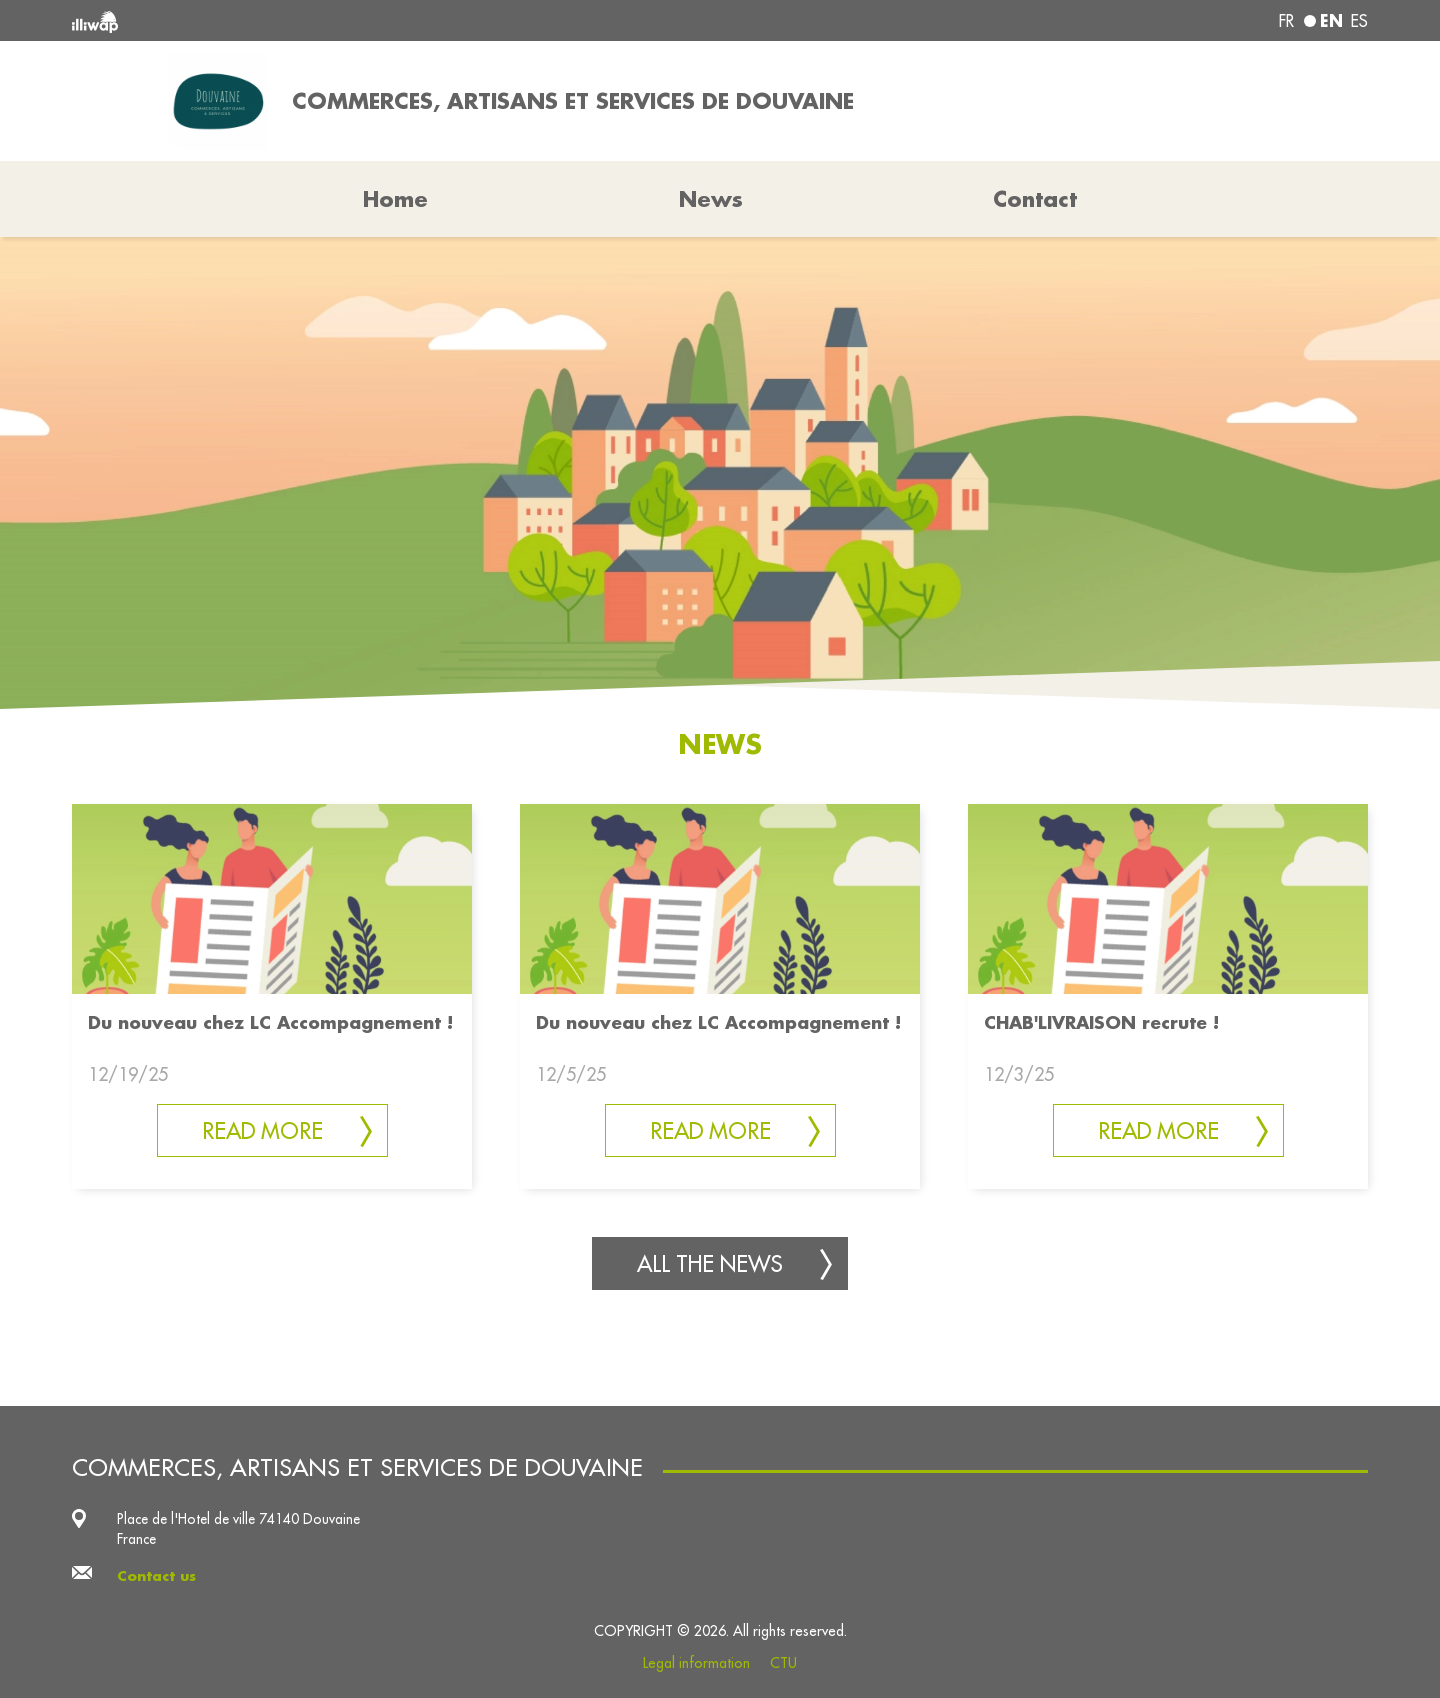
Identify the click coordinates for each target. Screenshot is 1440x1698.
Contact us (156, 1576)
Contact (1035, 199)
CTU (783, 1663)
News (711, 199)
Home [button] (395, 199)
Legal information (696, 1663)
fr (1286, 21)
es (1359, 21)
